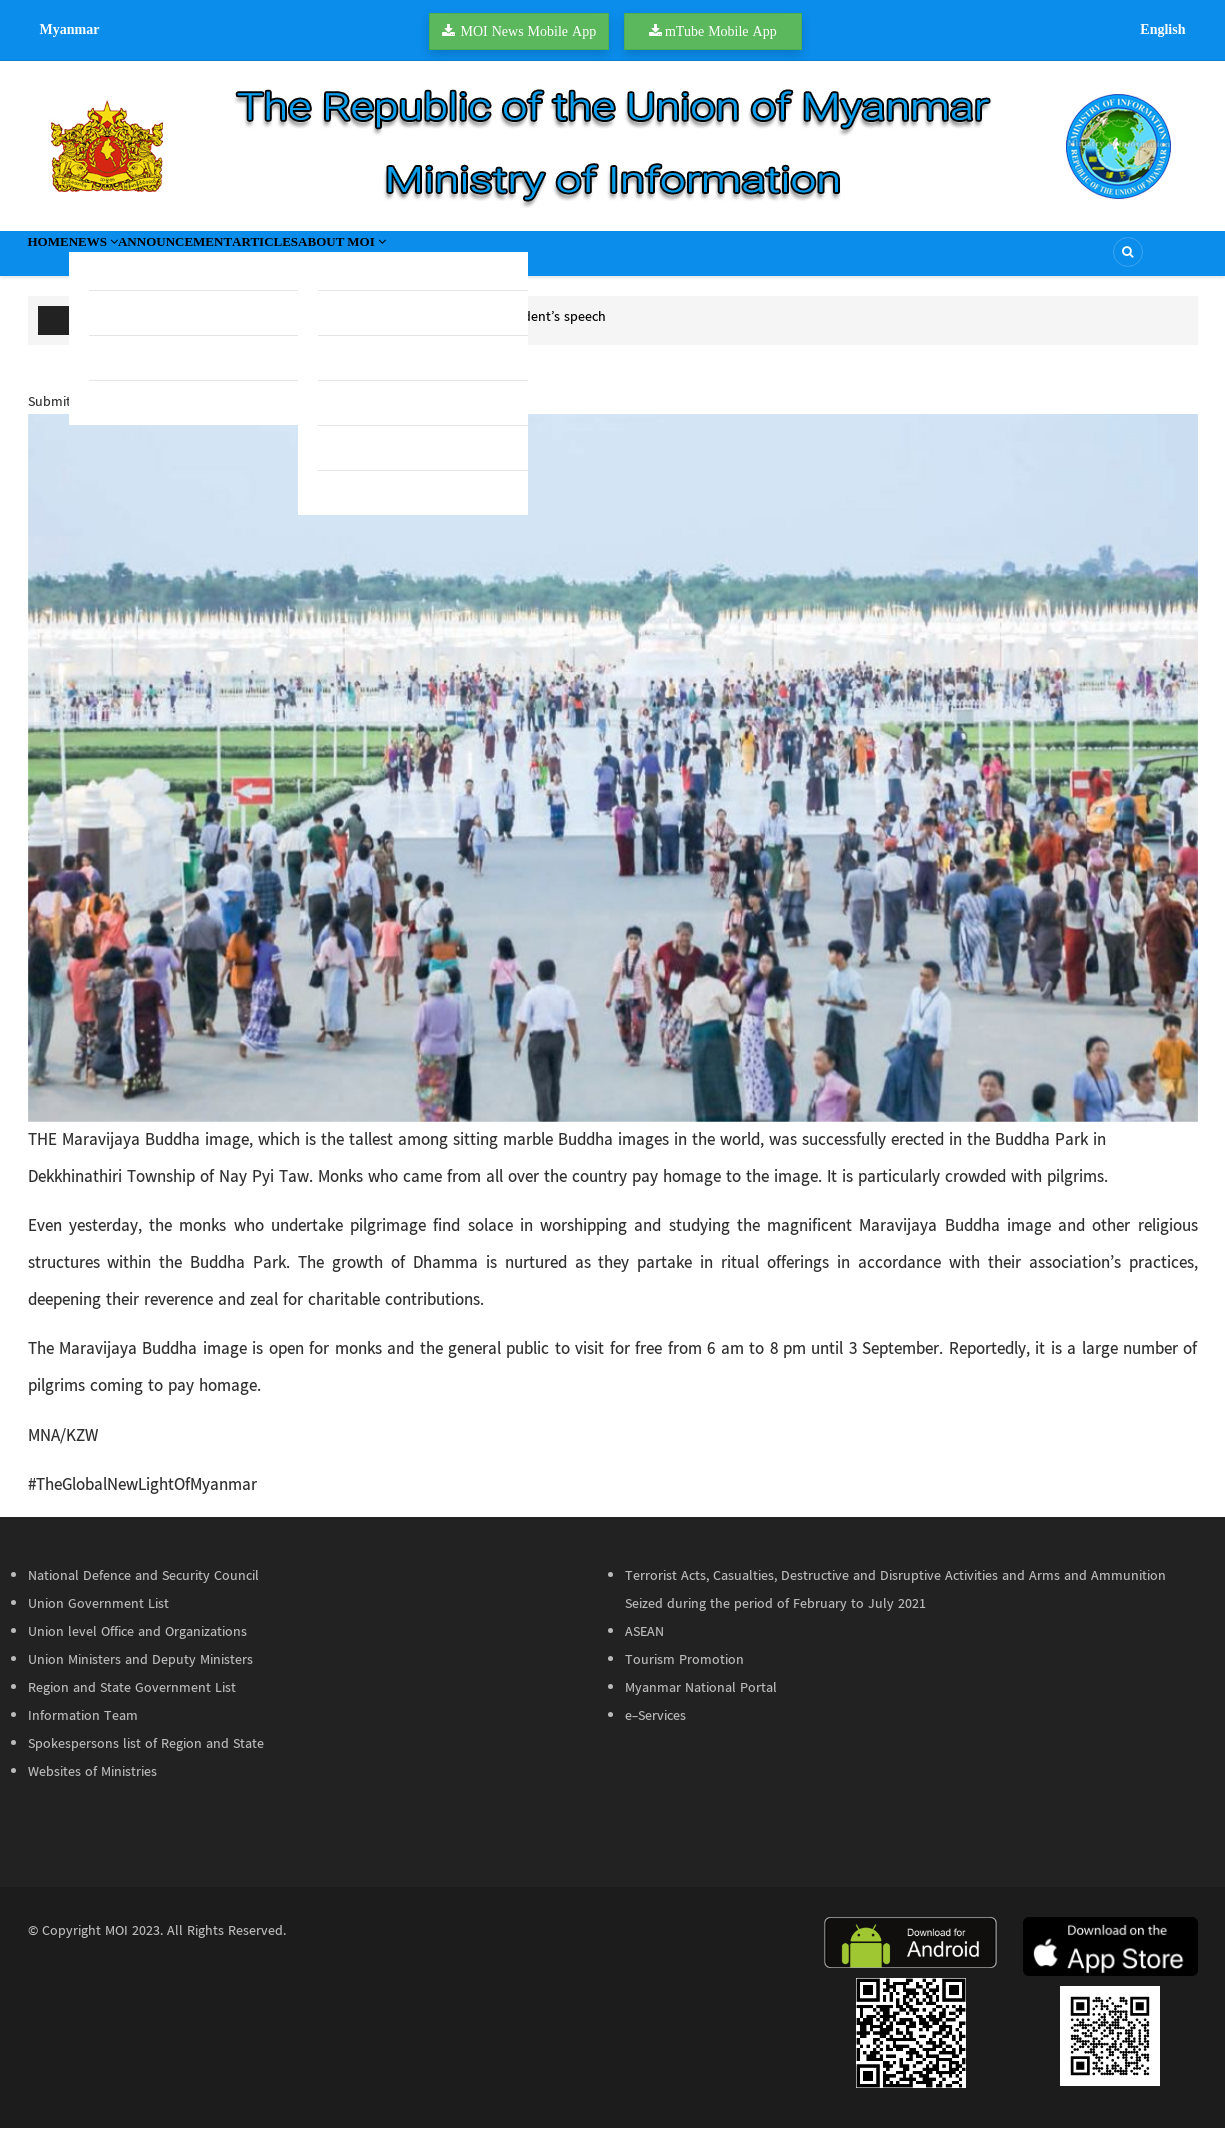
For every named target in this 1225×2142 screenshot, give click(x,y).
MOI (116, 1945)
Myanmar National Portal (701, 1702)
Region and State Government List (132, 1702)
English (1162, 29)
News (135, 260)
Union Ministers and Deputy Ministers (140, 1674)
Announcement (250, 260)
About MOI (485, 260)
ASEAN (644, 1646)
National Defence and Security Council (143, 1590)
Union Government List (98, 1618)
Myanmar (70, 29)
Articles (374, 260)
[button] (613, 782)
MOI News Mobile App (528, 31)
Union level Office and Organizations (137, 1646)
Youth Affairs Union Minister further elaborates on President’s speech (397, 331)
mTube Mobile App (721, 31)
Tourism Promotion (684, 1674)
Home (62, 260)
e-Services (655, 1730)
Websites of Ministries (92, 1786)
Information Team (83, 1730)
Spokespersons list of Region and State (146, 1758)
